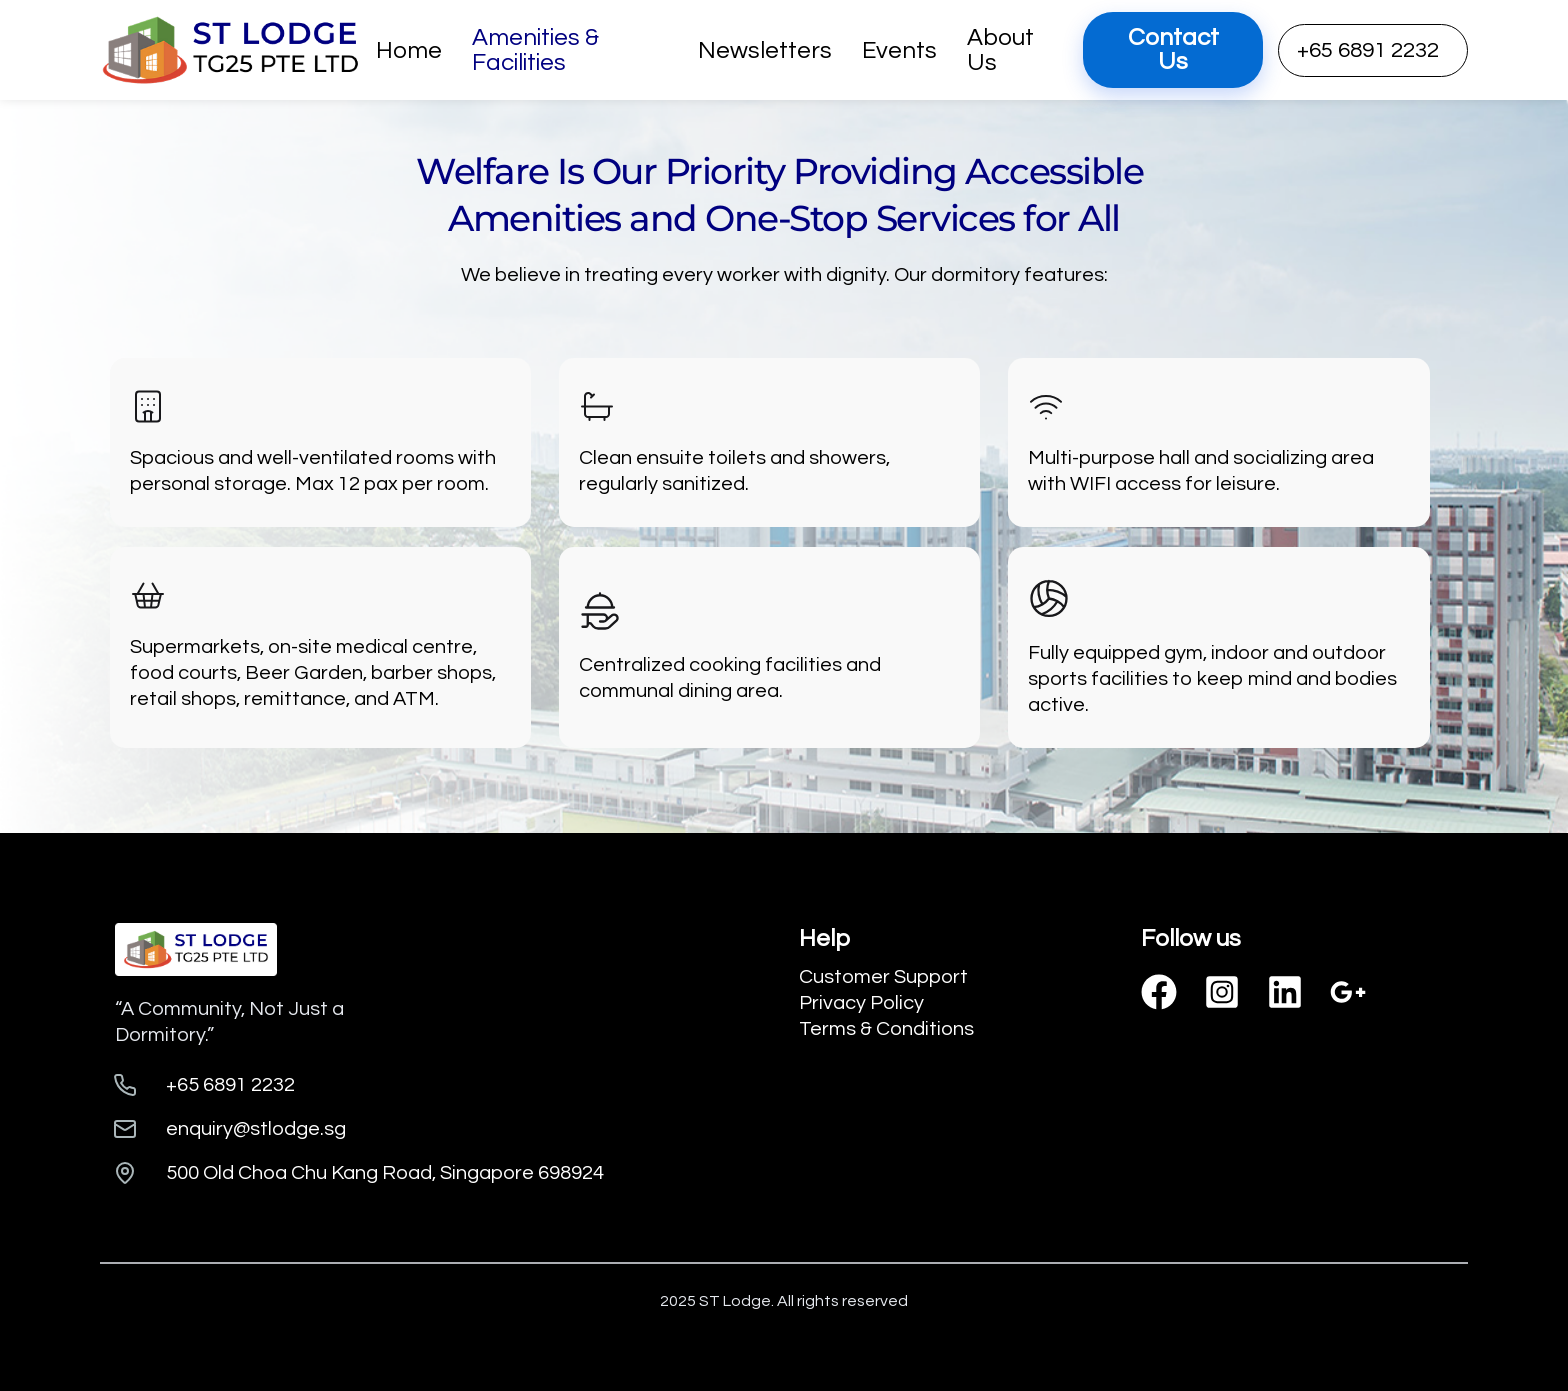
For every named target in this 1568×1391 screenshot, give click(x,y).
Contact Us (1173, 49)
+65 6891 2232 (1368, 50)
